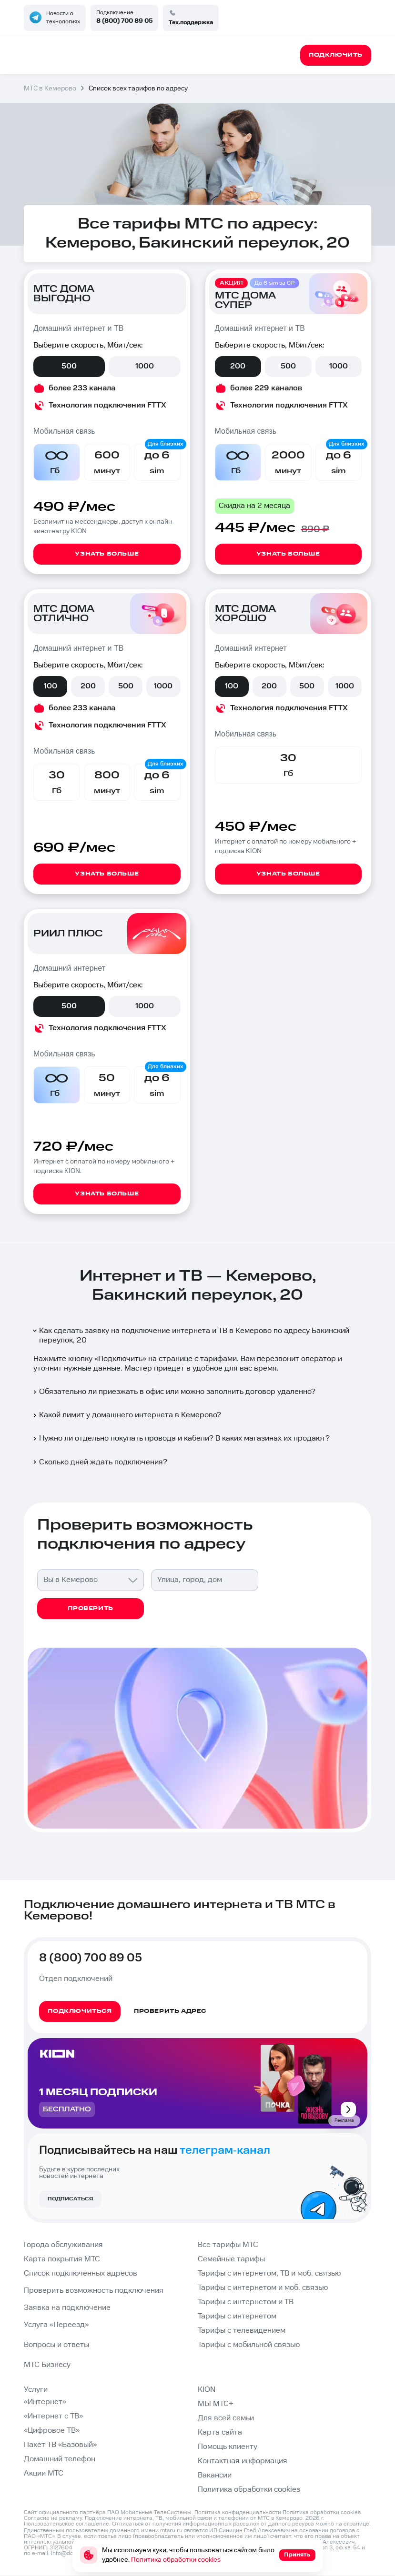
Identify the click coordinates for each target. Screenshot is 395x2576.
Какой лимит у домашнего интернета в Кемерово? (126, 1415)
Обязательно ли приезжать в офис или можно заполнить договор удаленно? (173, 1391)
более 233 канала (82, 388)
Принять (297, 2554)
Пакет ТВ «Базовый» (60, 2444)
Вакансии (215, 2475)
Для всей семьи (226, 2418)
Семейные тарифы (231, 2259)
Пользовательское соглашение (66, 2523)
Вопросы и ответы (56, 2344)
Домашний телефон (59, 2459)
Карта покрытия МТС (62, 2259)
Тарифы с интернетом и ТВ (246, 2302)
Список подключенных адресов (80, 2273)
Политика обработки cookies (249, 2489)
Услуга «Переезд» (56, 2324)
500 (69, 366)
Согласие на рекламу (53, 2518)
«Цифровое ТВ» (52, 2430)
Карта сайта (220, 2432)
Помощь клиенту (227, 2446)
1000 (144, 366)
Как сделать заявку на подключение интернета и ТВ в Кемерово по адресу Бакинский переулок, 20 (190, 1335)
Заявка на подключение (67, 2307)
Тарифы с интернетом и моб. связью (263, 2287)
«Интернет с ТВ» (53, 2416)
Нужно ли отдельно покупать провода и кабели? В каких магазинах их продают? (180, 1438)
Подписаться (70, 2199)
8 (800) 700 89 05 (124, 21)
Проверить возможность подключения (93, 2290)
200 (237, 366)
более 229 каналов (266, 388)
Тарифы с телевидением (241, 2330)
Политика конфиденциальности (237, 2512)
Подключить (120, 1358)
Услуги (36, 2389)
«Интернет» (45, 2402)
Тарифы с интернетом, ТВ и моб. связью (269, 2273)
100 (50, 686)
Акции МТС (43, 2473)
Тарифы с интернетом (237, 2316)
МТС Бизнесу (47, 2364)
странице (356, 2523)
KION (206, 2389)
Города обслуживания (63, 2244)
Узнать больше (107, 553)
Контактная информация (242, 2461)
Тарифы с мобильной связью (249, 2344)
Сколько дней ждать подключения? (99, 1462)
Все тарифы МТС (228, 2244)
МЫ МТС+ (215, 2403)
